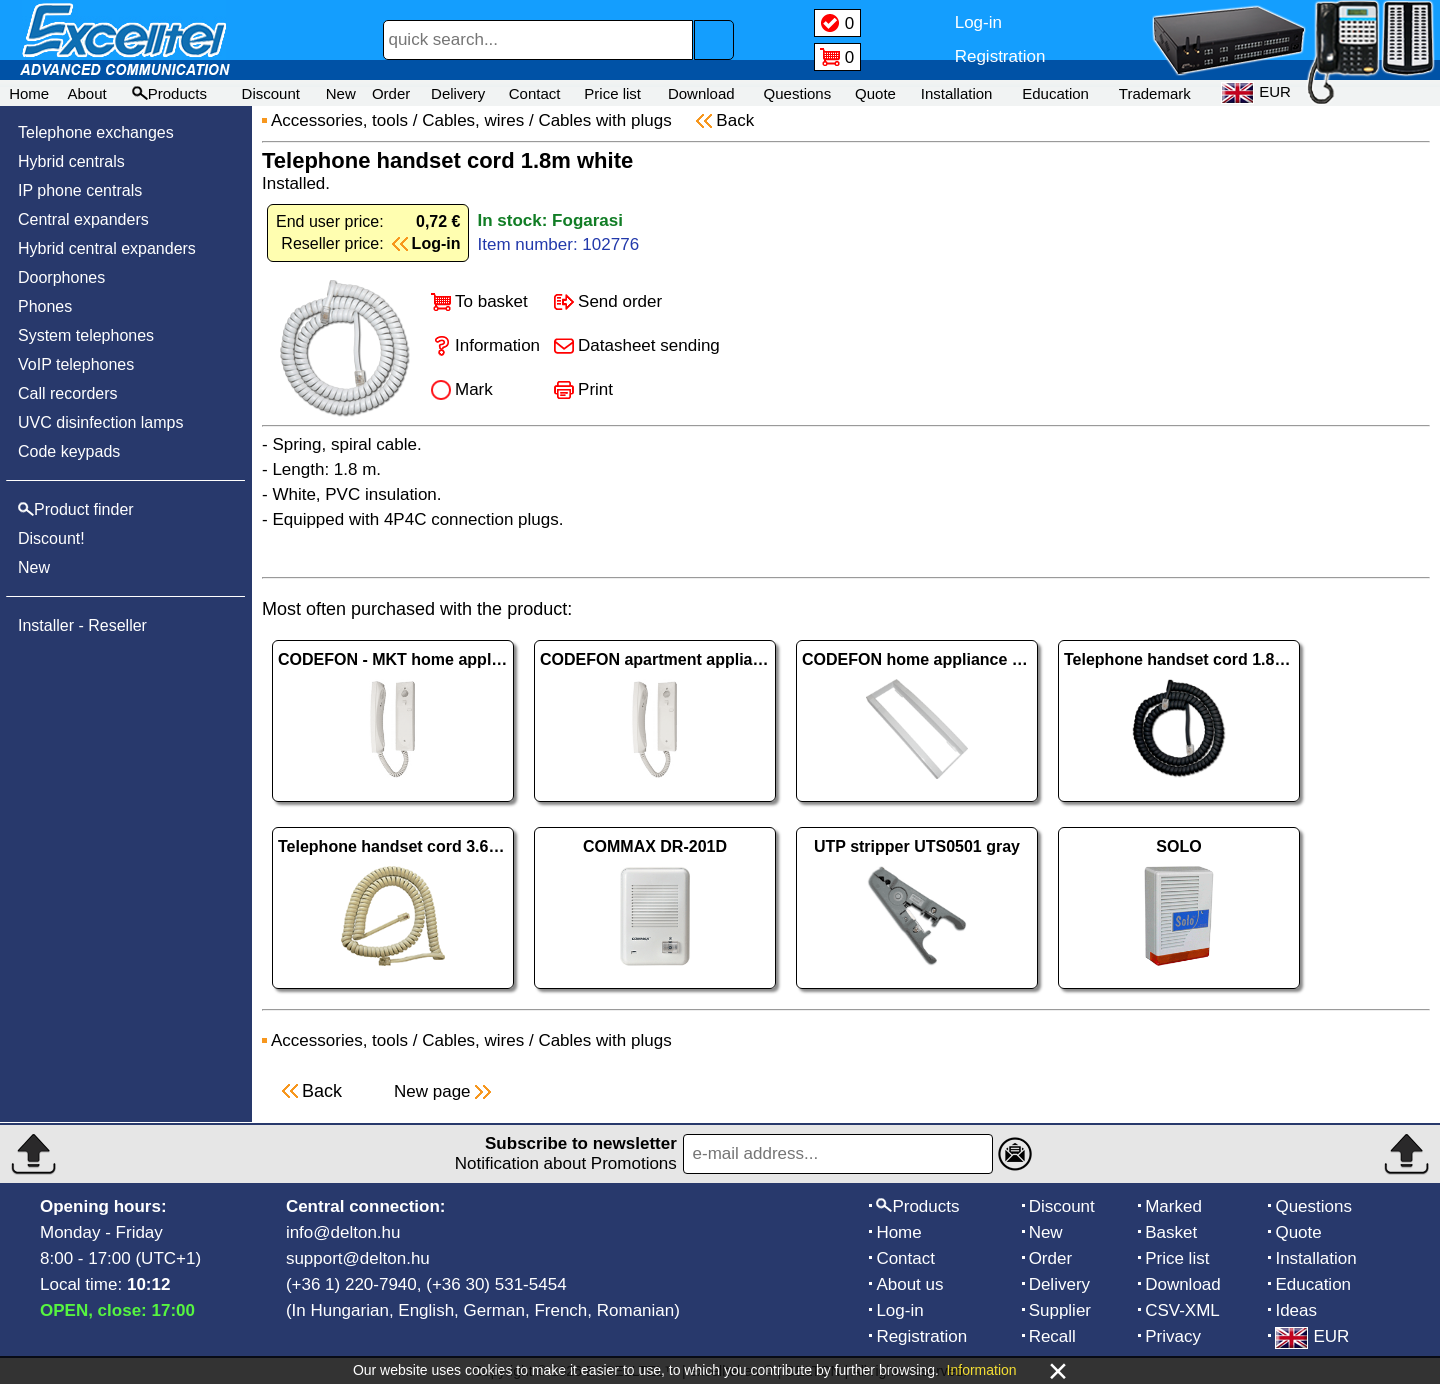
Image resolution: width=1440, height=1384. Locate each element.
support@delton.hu (358, 1258)
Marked (1173, 1206)
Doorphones (61, 277)
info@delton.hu (343, 1232)
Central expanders (83, 219)
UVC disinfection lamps (100, 422)
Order (391, 93)
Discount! (51, 538)
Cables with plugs (607, 120)
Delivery (458, 93)
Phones (45, 306)
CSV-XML (1182, 1310)
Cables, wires (473, 120)
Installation (957, 93)
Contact (535, 93)
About (86, 93)
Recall (1052, 1336)
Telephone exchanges (96, 132)
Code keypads (69, 451)
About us (909, 1284)
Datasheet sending (649, 345)
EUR (1312, 1336)
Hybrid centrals (71, 161)
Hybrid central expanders (107, 248)
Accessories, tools (339, 120)
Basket (1171, 1232)
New (341, 93)
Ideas (1296, 1310)
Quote (875, 93)
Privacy (1173, 1336)
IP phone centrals (80, 190)
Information (497, 345)
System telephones (86, 335)
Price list (612, 93)
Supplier (1060, 1310)
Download (701, 93)
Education (1055, 93)
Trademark (1155, 93)
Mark (474, 389)
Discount (271, 93)
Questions (798, 93)
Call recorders (68, 393)
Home (29, 93)
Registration (921, 1336)
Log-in (899, 1310)
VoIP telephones (76, 364)
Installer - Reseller (82, 625)
